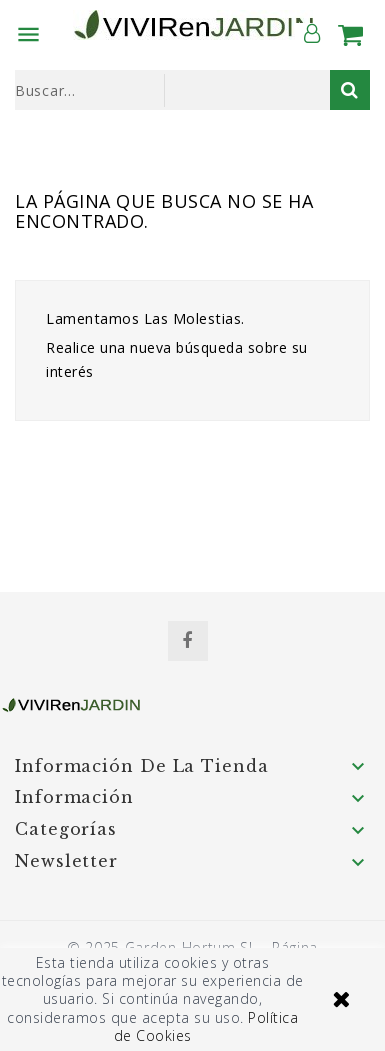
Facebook (188, 641)
